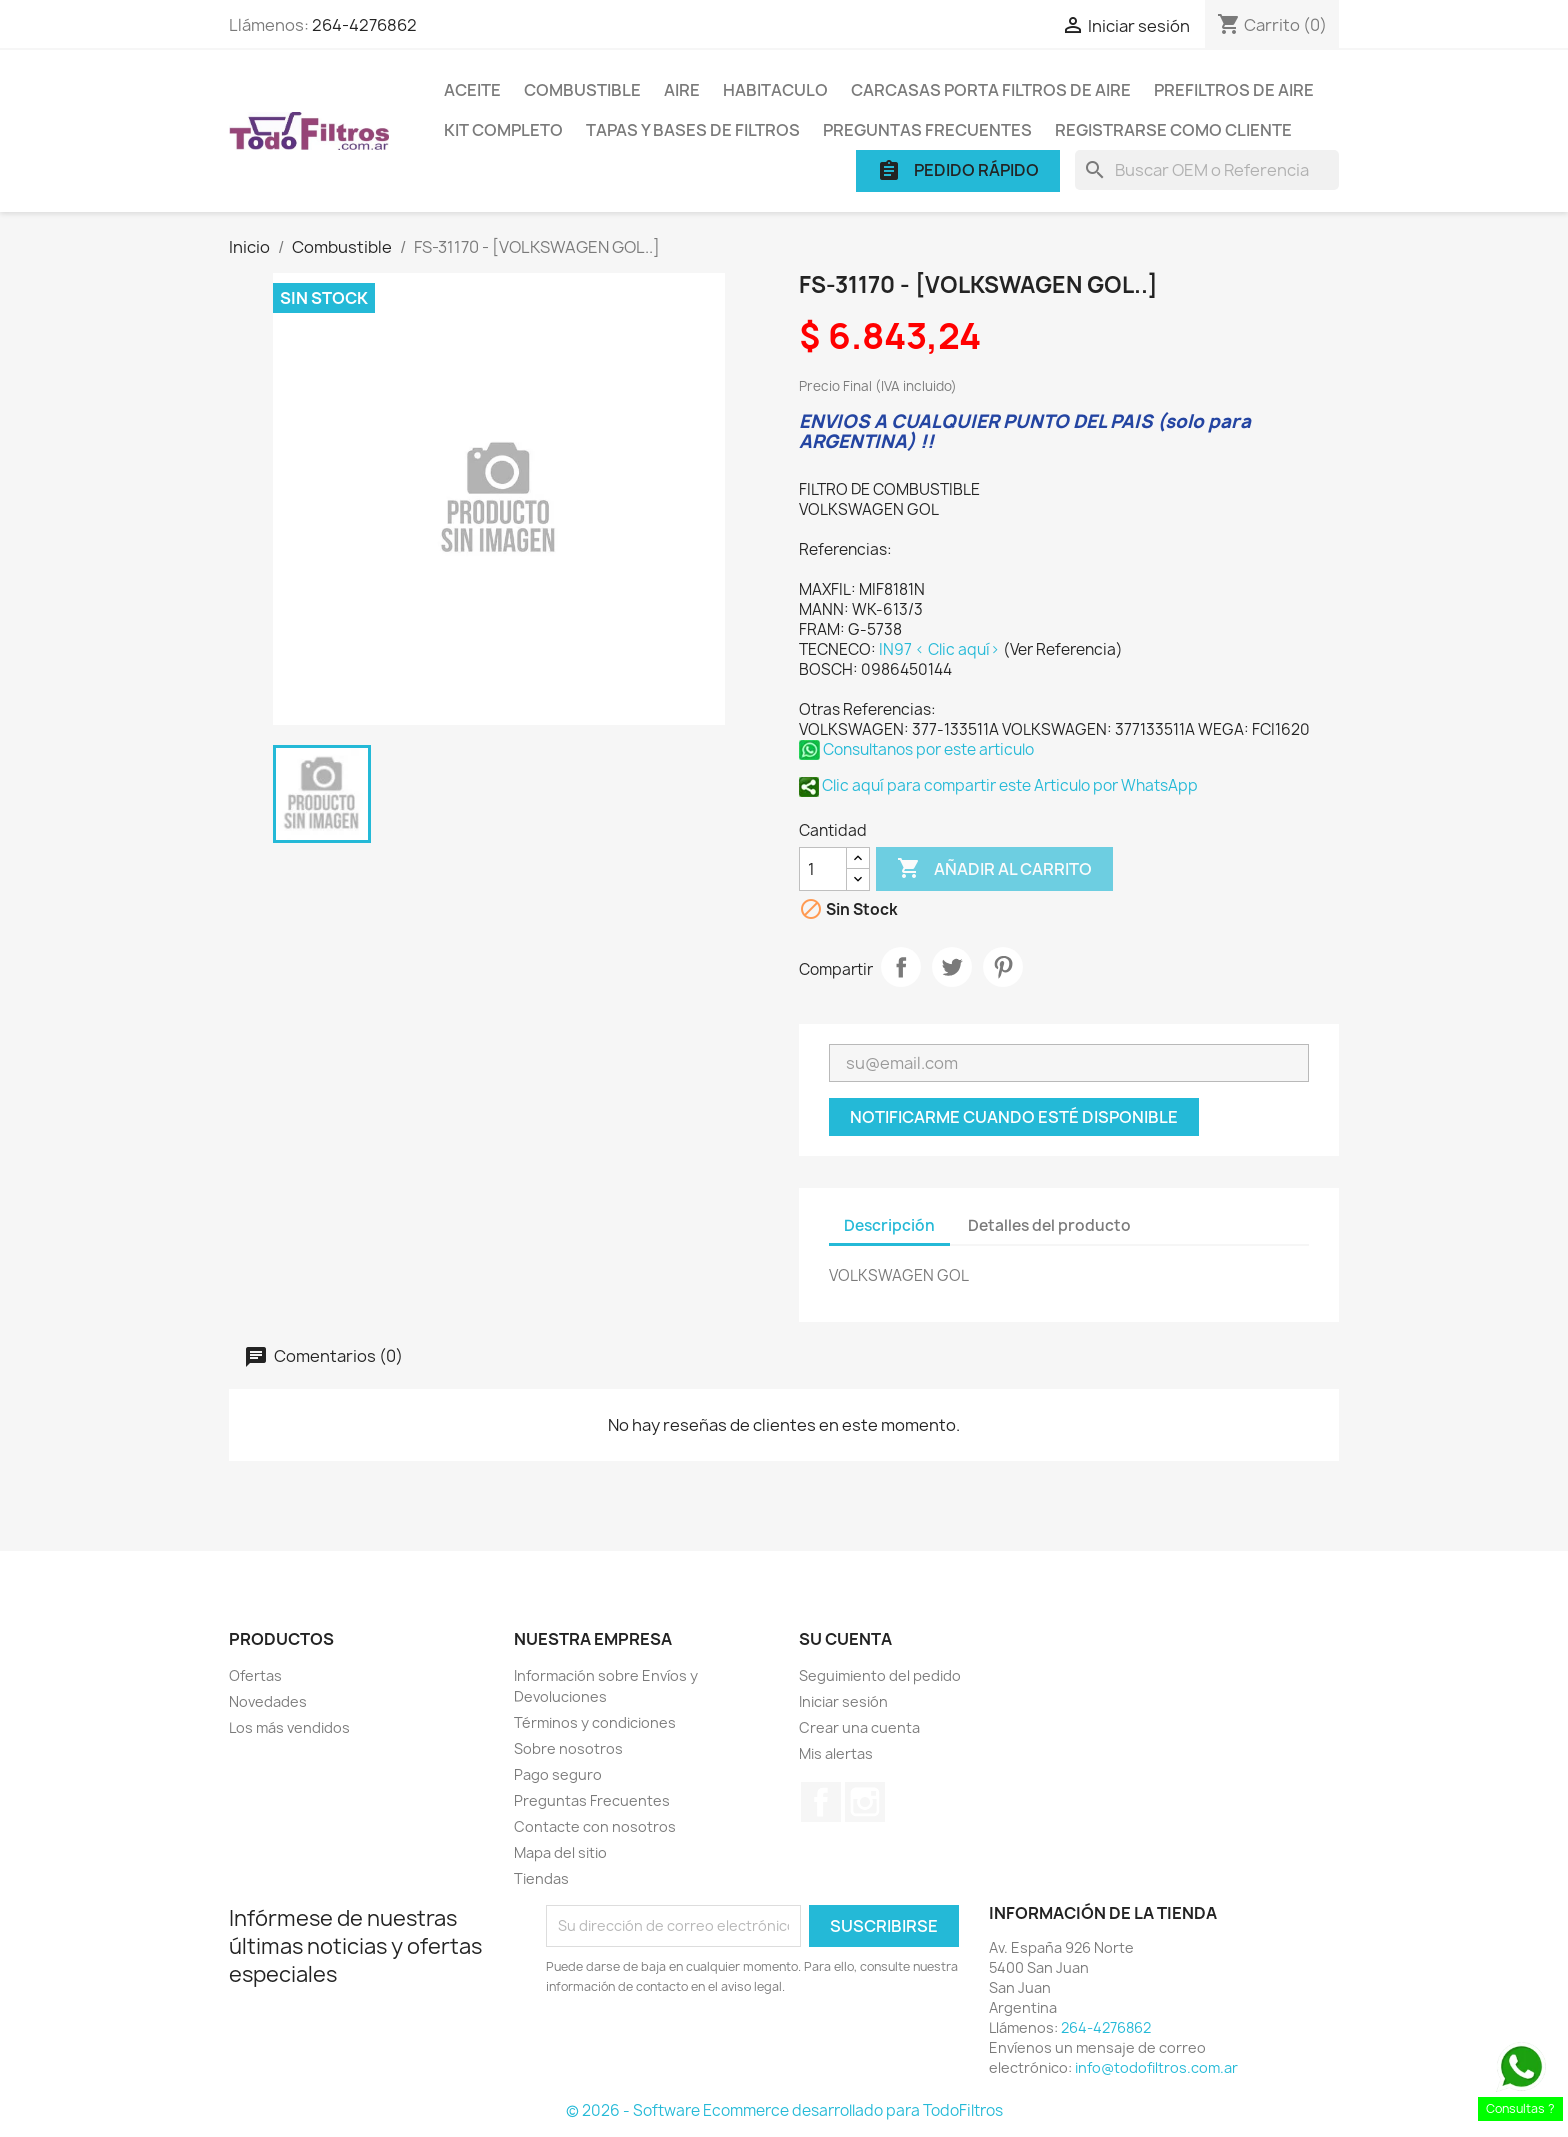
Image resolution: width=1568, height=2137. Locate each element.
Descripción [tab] (889, 1225)
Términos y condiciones (595, 1722)
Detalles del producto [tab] (1049, 1225)
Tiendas (541, 1878)
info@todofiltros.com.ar (1156, 2067)
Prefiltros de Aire (1234, 90)
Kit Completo (503, 130)
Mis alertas (836, 1753)
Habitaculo (775, 90)
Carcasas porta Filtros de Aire (991, 90)
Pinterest (1003, 967)
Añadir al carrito (994, 869)
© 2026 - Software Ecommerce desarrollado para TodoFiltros (784, 2110)
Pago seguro (558, 1774)
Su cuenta (845, 1639)
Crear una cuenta (859, 1727)
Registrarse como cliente (1173, 130)
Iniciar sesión (843, 1701)
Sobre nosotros (568, 1748)
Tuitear (952, 967)
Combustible (582, 90)
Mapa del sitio (560, 1852)
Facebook (821, 1802)
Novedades (268, 1701)
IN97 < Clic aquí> (941, 649)
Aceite (472, 90)
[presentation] (713, 2052)
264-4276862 (364, 25)
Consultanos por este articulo (916, 749)
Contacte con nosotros (595, 1826)
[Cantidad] (823, 869)
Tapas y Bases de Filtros (693, 130)
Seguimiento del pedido (880, 1675)
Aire (682, 90)
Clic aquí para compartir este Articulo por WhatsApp (998, 785)
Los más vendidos (289, 1727)
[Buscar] (1207, 170)
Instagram (865, 1802)
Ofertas (255, 1675)
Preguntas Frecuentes (927, 130)
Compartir (901, 967)
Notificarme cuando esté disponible (1014, 1117)
